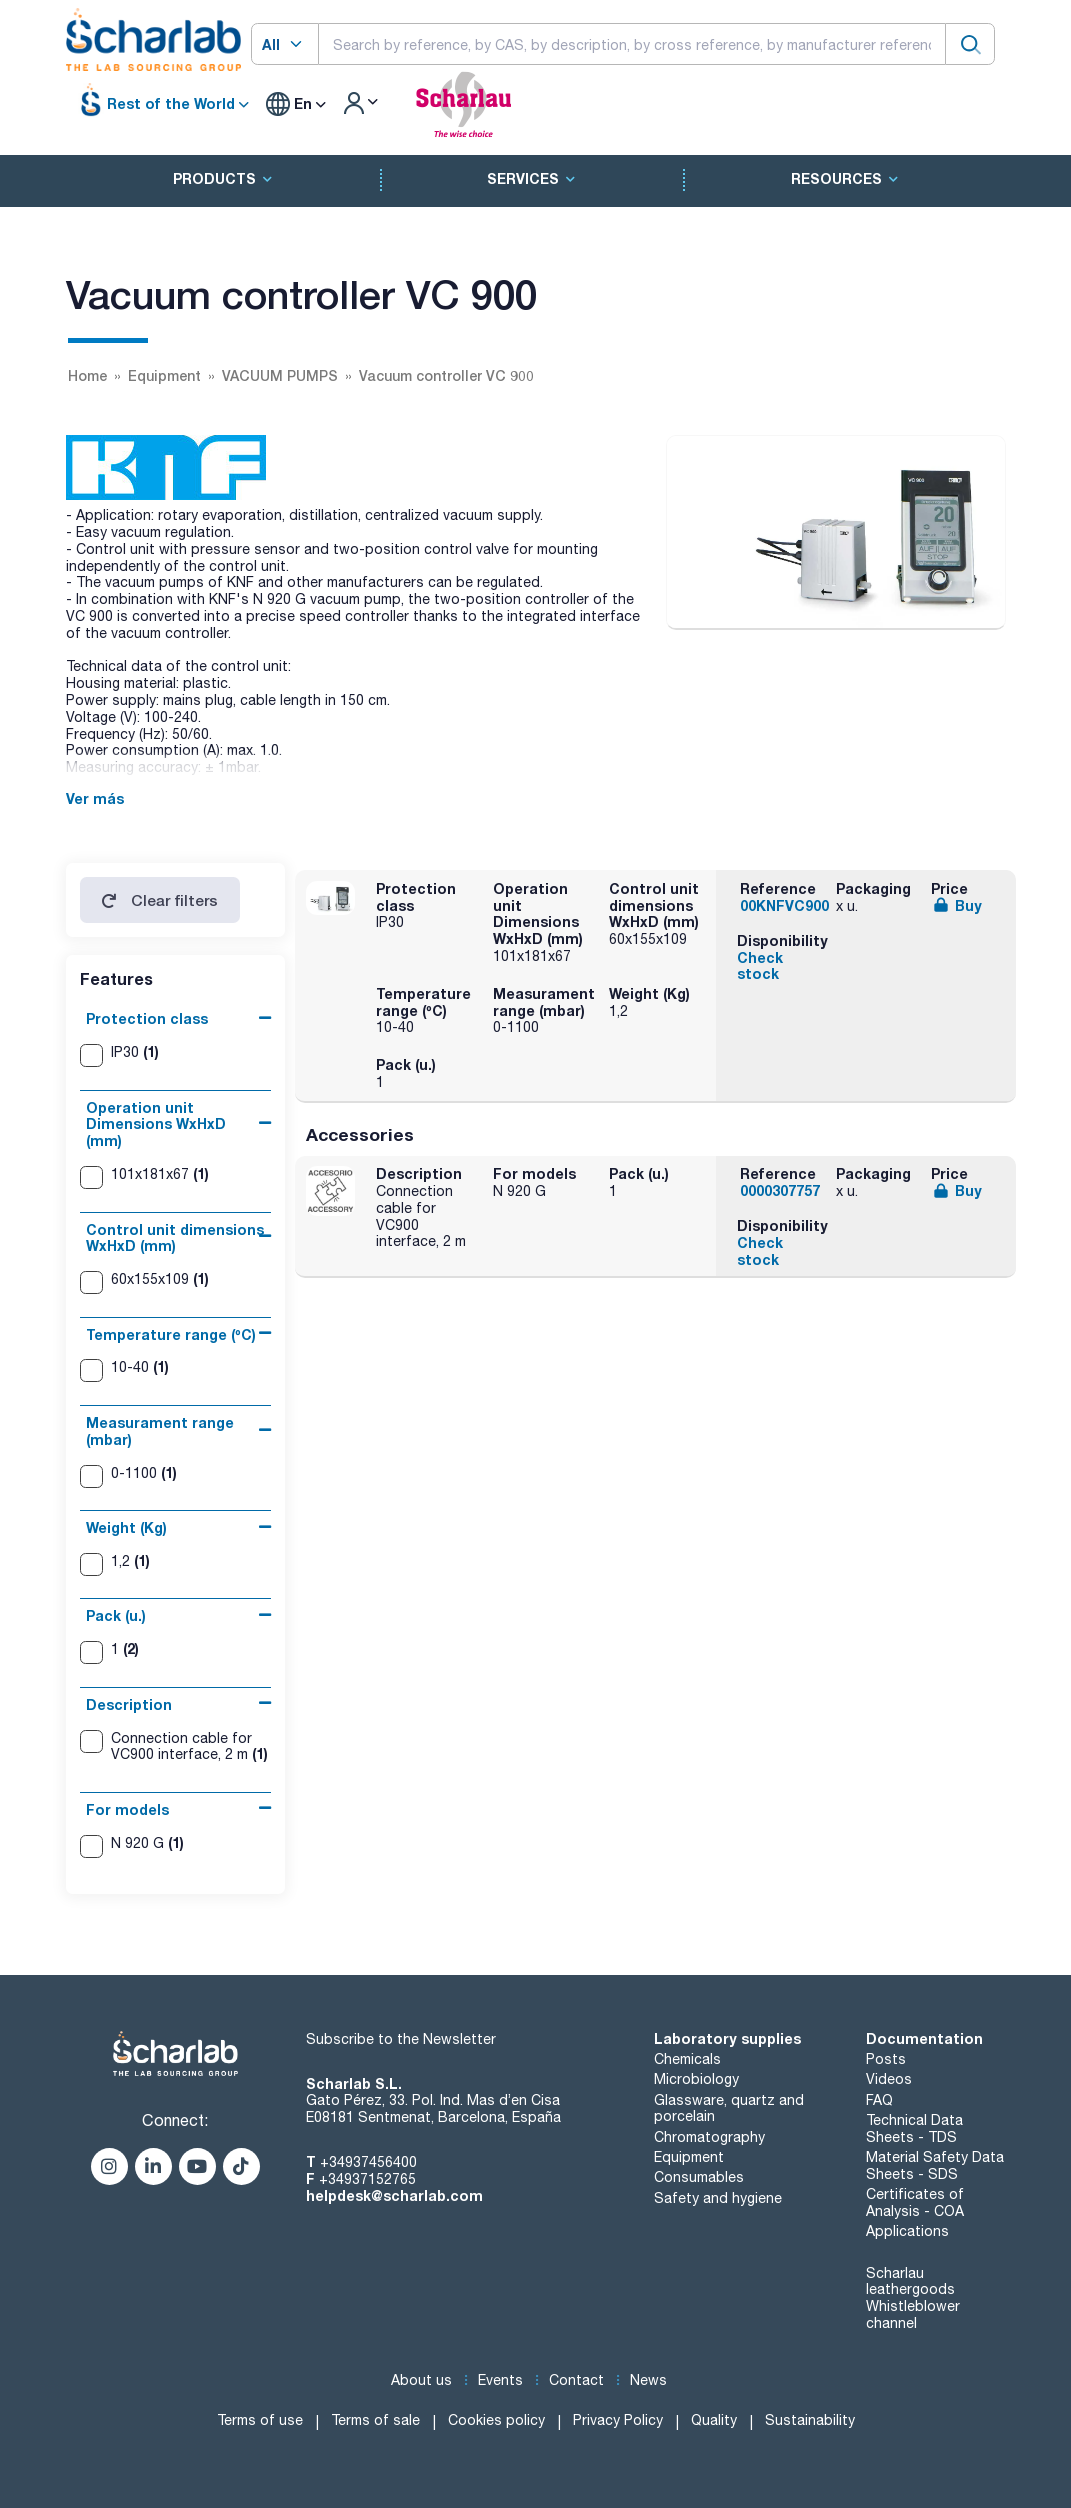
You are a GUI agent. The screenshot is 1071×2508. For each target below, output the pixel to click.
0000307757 (780, 1190)
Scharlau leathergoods (910, 2281)
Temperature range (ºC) (171, 1334)
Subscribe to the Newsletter (401, 2039)
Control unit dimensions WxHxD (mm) (175, 1238)
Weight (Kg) (126, 1527)
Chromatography (709, 2137)
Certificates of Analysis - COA (915, 2202)
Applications (907, 2231)
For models (127, 1809)
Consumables (699, 2177)
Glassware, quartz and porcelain (729, 2108)
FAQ (879, 2100)
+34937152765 (367, 2179)
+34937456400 (368, 2162)
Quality (714, 2420)
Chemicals (687, 2059)
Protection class (147, 1018)
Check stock (760, 966)
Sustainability (810, 2420)
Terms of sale (375, 2420)
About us (421, 2380)
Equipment (689, 2157)
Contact (576, 2380)
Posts (886, 2059)
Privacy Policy (618, 2420)
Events (500, 2380)
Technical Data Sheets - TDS (914, 2128)
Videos (889, 2079)
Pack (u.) (116, 1615)
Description (129, 1704)
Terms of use (260, 2420)
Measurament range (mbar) (160, 1431)
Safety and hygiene (718, 2198)
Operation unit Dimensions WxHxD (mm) (156, 1124)
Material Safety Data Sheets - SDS (935, 2165)
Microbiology (696, 2079)
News (648, 2380)
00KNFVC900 (784, 905)
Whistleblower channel (913, 2314)
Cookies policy (496, 2420)
